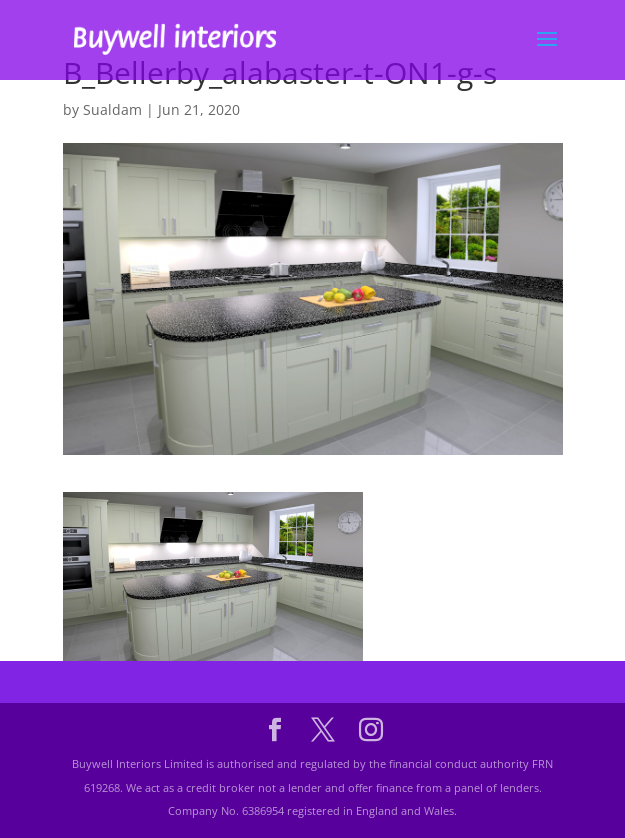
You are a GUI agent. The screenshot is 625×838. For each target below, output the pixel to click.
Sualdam (112, 109)
